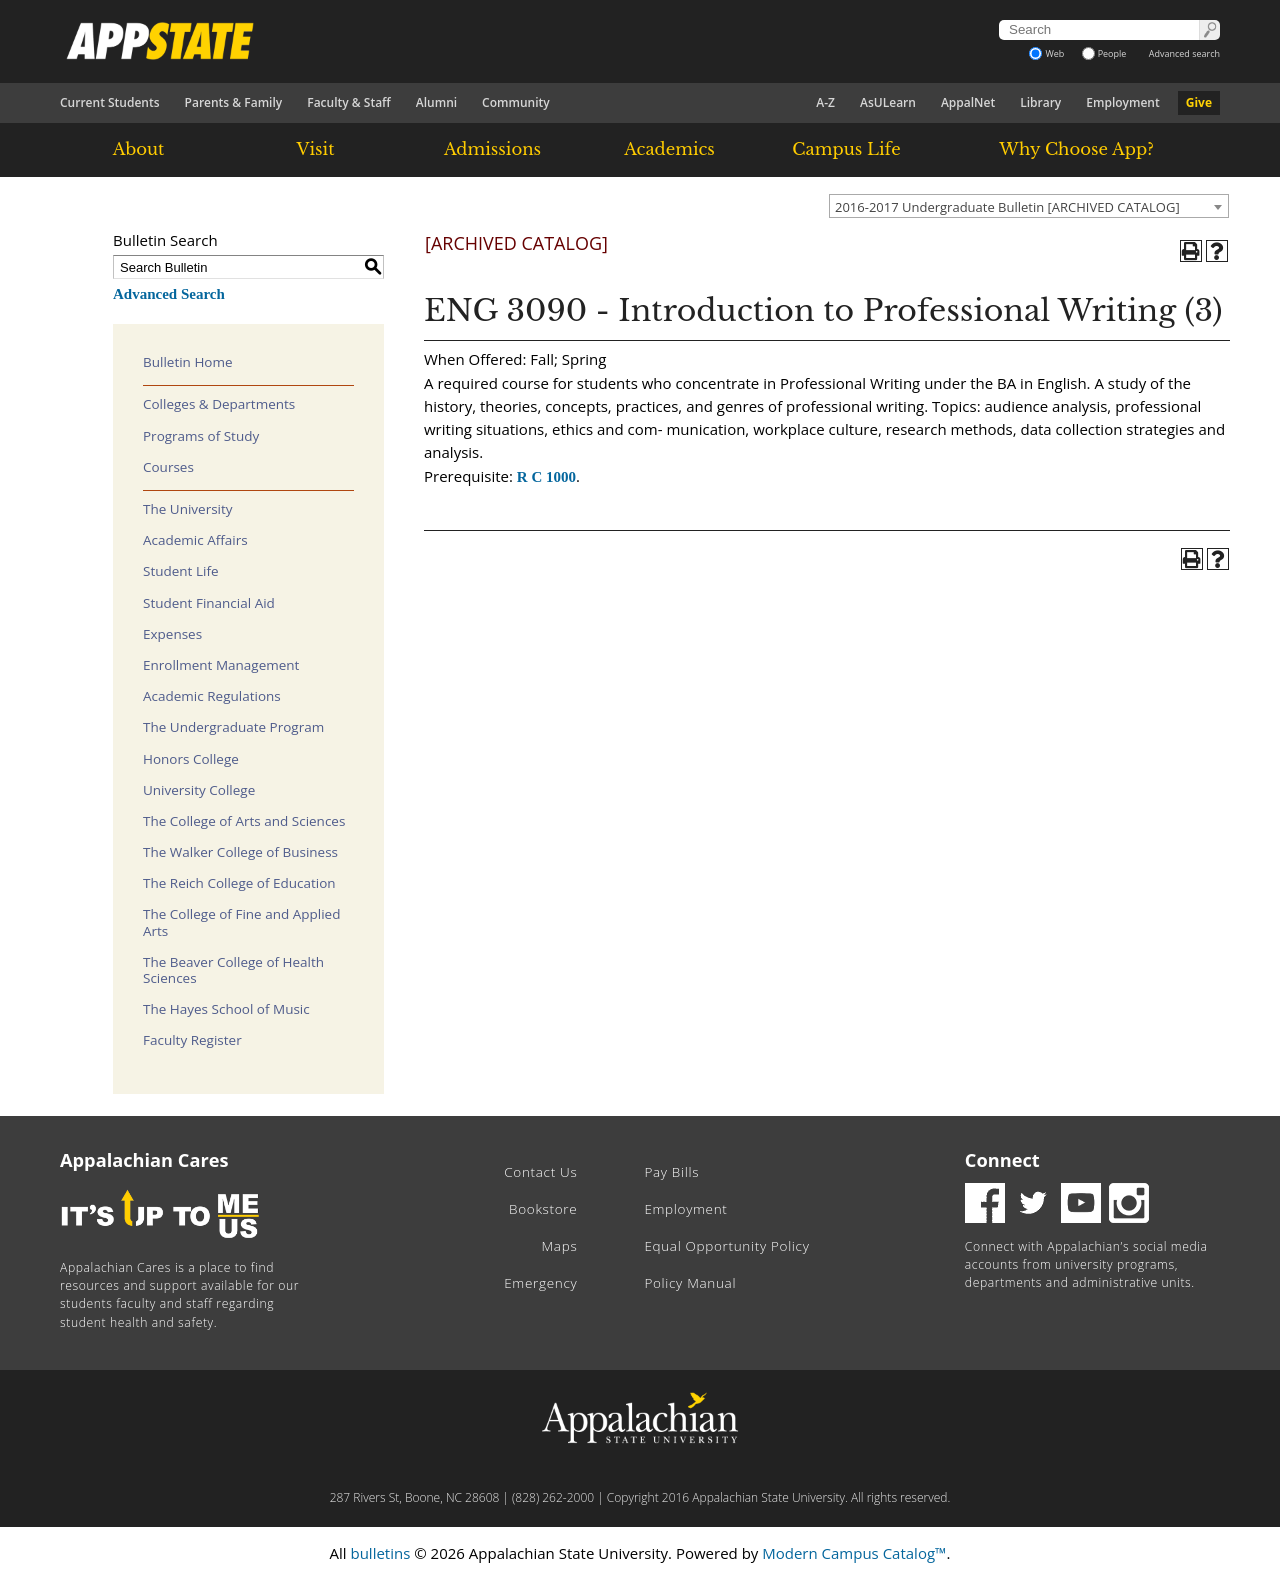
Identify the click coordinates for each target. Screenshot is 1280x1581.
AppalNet (968, 102)
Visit (316, 149)
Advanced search (1184, 53)
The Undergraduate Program (233, 727)
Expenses (172, 634)
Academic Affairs (195, 540)
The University (188, 509)
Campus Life (846, 149)
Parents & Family (234, 102)
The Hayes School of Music (226, 1009)
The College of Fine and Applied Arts (241, 922)
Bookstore (543, 1209)
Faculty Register (192, 1040)
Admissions (492, 149)
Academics (669, 149)
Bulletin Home (188, 362)
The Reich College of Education (239, 883)
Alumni (436, 102)
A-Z (825, 102)
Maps (560, 1246)
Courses (168, 467)
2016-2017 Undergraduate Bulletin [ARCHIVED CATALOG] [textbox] (1007, 207)
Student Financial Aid (209, 603)
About (139, 149)
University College (199, 790)
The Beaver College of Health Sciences (233, 970)
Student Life (181, 571)
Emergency (540, 1283)
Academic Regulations (212, 696)
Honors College (191, 759)
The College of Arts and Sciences (244, 821)
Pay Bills (671, 1172)
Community (516, 102)
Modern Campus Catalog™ (854, 1553)
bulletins (380, 1553)
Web (1046, 53)
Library (1040, 102)
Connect (1002, 1160)
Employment (1122, 102)
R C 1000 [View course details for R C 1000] (546, 477)
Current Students (110, 102)
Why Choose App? (1076, 149)
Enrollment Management (221, 665)
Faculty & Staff (349, 102)
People (1104, 53)
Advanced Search (169, 294)
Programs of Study (201, 436)
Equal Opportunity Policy (726, 1246)
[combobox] (1029, 206)
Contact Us (540, 1172)
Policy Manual (690, 1283)
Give (1199, 102)
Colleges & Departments (219, 404)
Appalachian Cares (144, 1160)
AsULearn (888, 102)
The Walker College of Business (240, 852)
